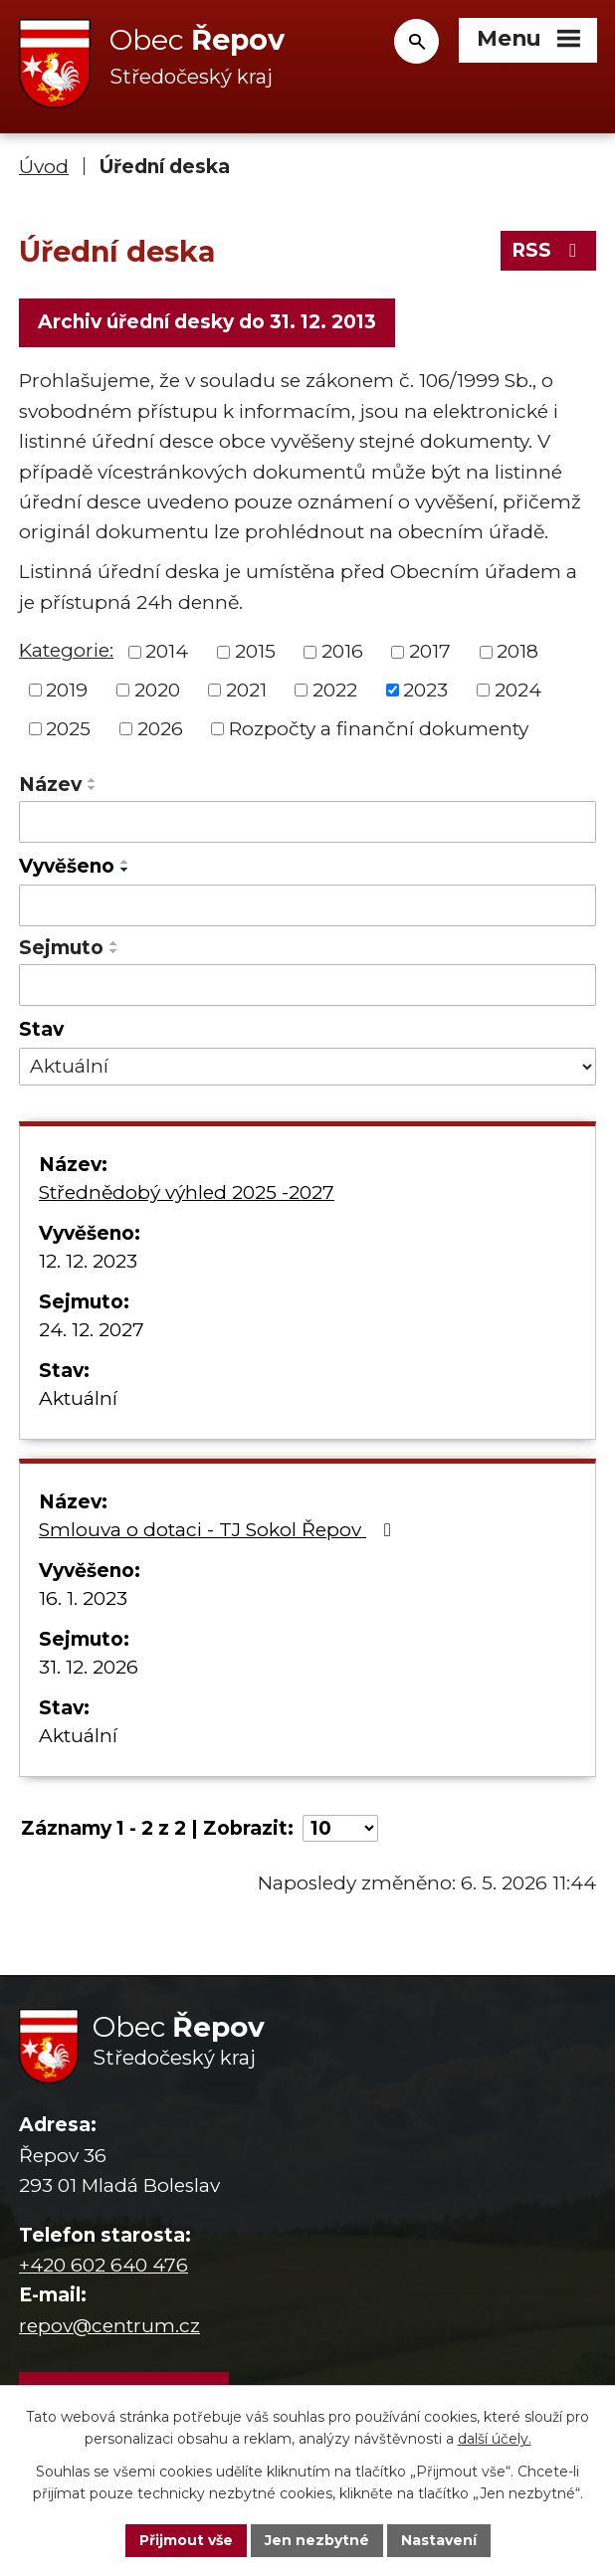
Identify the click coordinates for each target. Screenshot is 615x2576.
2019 (67, 690)
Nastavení (439, 2540)
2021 (246, 690)
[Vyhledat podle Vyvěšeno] (307, 905)
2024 (518, 690)
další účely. (494, 2440)
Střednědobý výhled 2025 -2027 (186, 1192)
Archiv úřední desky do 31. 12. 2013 (207, 321)
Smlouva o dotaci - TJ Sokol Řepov (219, 1529)
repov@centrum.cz (109, 2325)
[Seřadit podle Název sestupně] (92, 788)
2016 (342, 651)
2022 (334, 690)
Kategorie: (66, 650)
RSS (548, 250)
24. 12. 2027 (91, 1329)
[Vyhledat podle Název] (307, 822)
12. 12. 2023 (88, 1261)
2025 (68, 727)
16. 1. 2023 (83, 1598)
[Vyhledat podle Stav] (307, 1067)
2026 (160, 727)
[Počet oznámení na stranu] (340, 1828)
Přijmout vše (186, 2540)
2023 (425, 690)
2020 (157, 690)
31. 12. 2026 (88, 1667)
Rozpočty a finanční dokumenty (378, 727)
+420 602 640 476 (103, 2265)
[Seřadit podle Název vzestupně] (92, 780)
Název (50, 784)
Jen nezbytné (317, 2540)
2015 (255, 651)
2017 (430, 651)
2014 (166, 651)
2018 (517, 651)
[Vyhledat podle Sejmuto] (307, 985)
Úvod (44, 166)
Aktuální (78, 1398)
